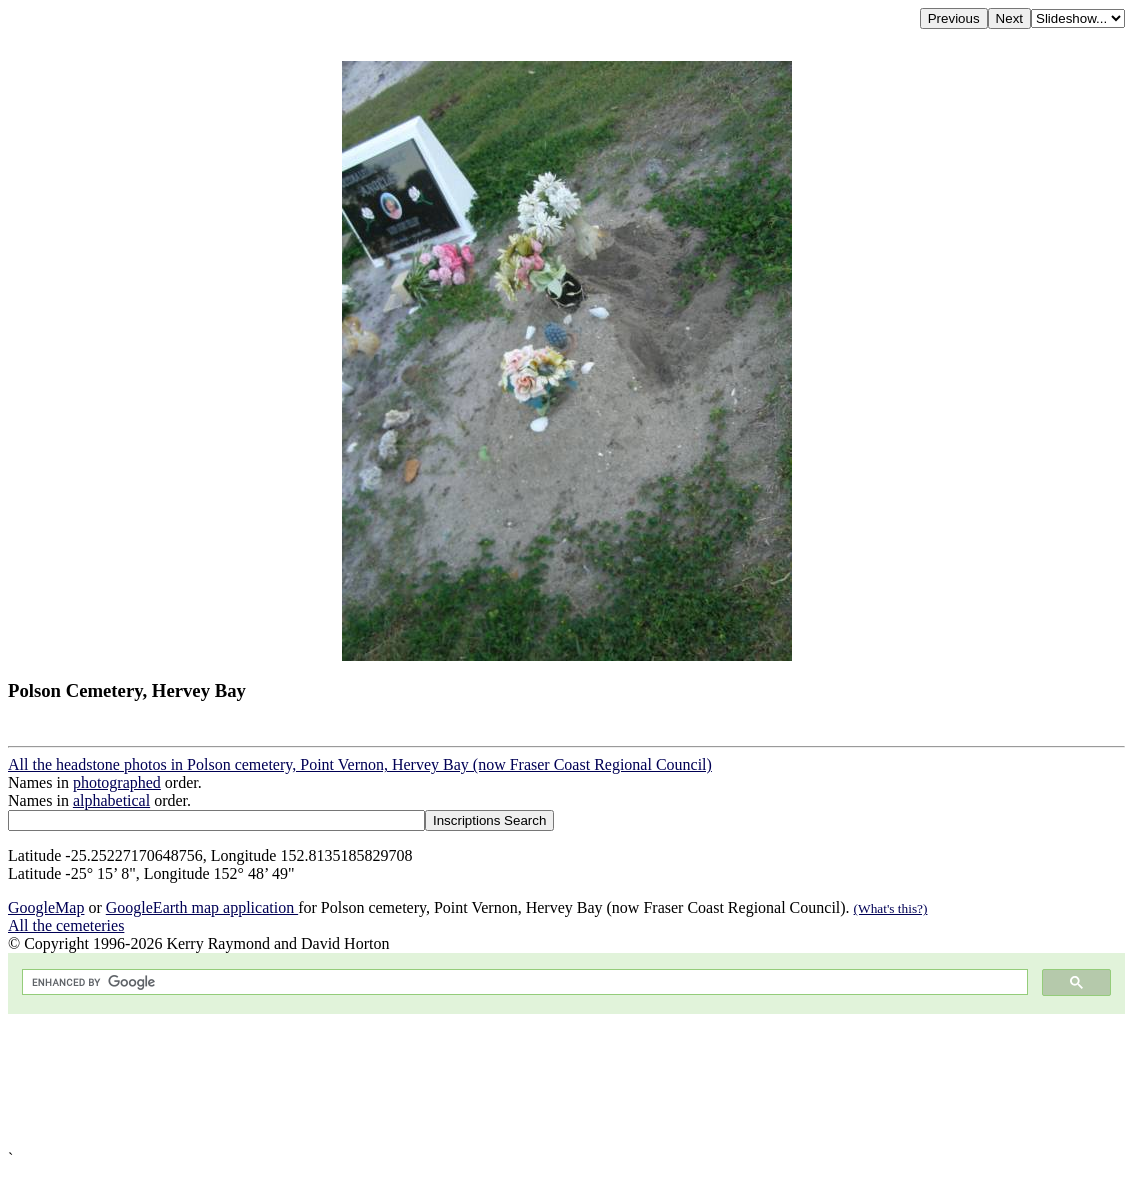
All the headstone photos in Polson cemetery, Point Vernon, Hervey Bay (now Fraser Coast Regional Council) (360, 764)
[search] (523, 982)
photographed (117, 782)
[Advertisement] (566, 1082)
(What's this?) (891, 908)
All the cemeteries (66, 925)
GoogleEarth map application (202, 907)
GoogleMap (46, 907)
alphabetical (111, 800)
